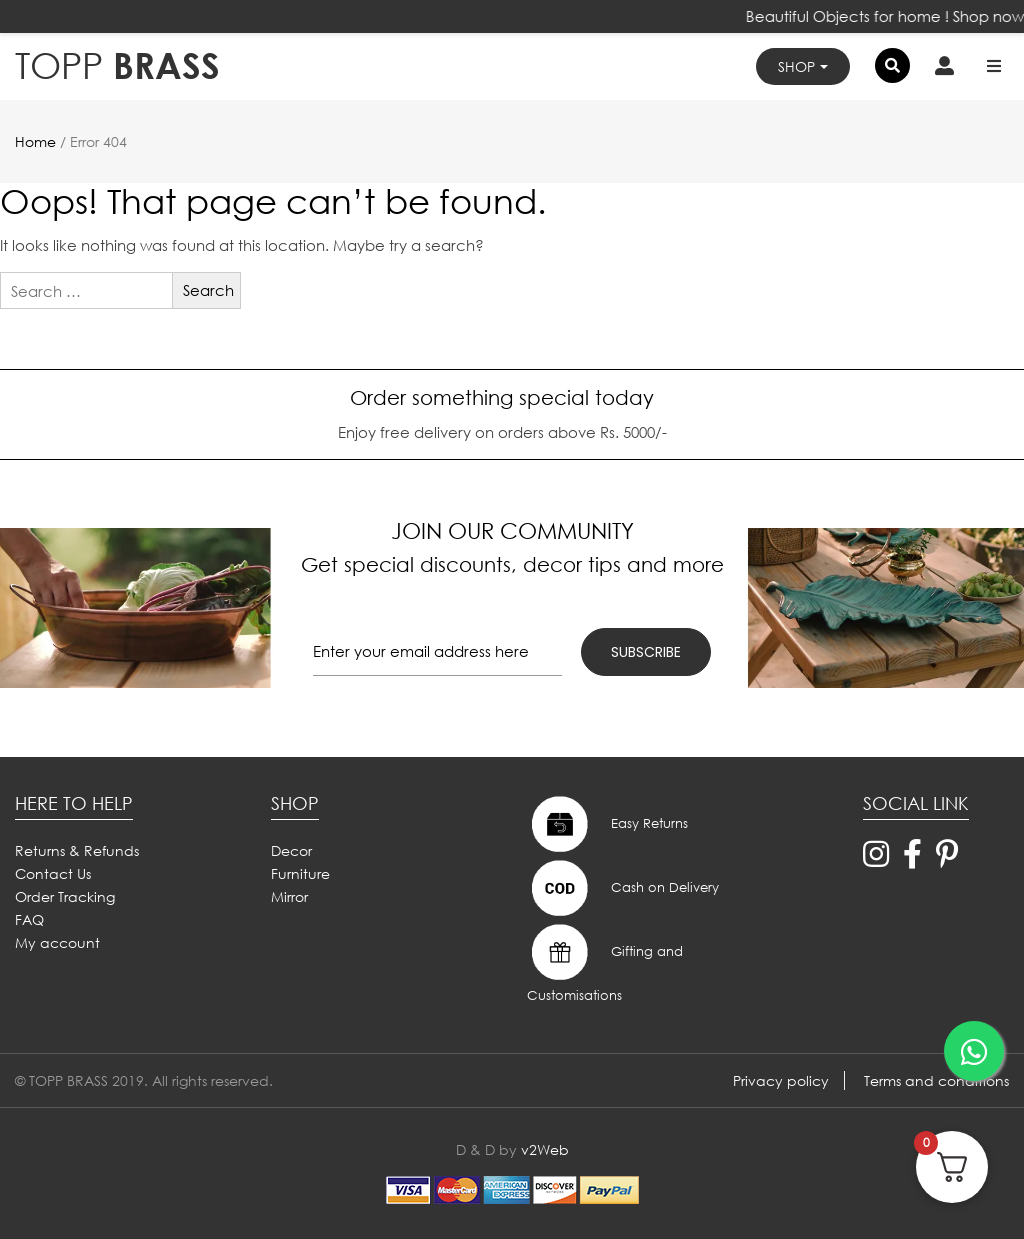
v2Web (545, 1149)
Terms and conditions (936, 1080)
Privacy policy (781, 1080)
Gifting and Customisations (605, 962)
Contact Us (53, 873)
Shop (796, 66)
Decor (291, 850)
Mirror (289, 896)
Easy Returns (607, 824)
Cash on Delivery (623, 888)
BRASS (117, 65)
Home (35, 141)
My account (57, 942)
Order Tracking (65, 896)
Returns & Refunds (77, 850)
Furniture (300, 873)
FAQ (29, 919)
